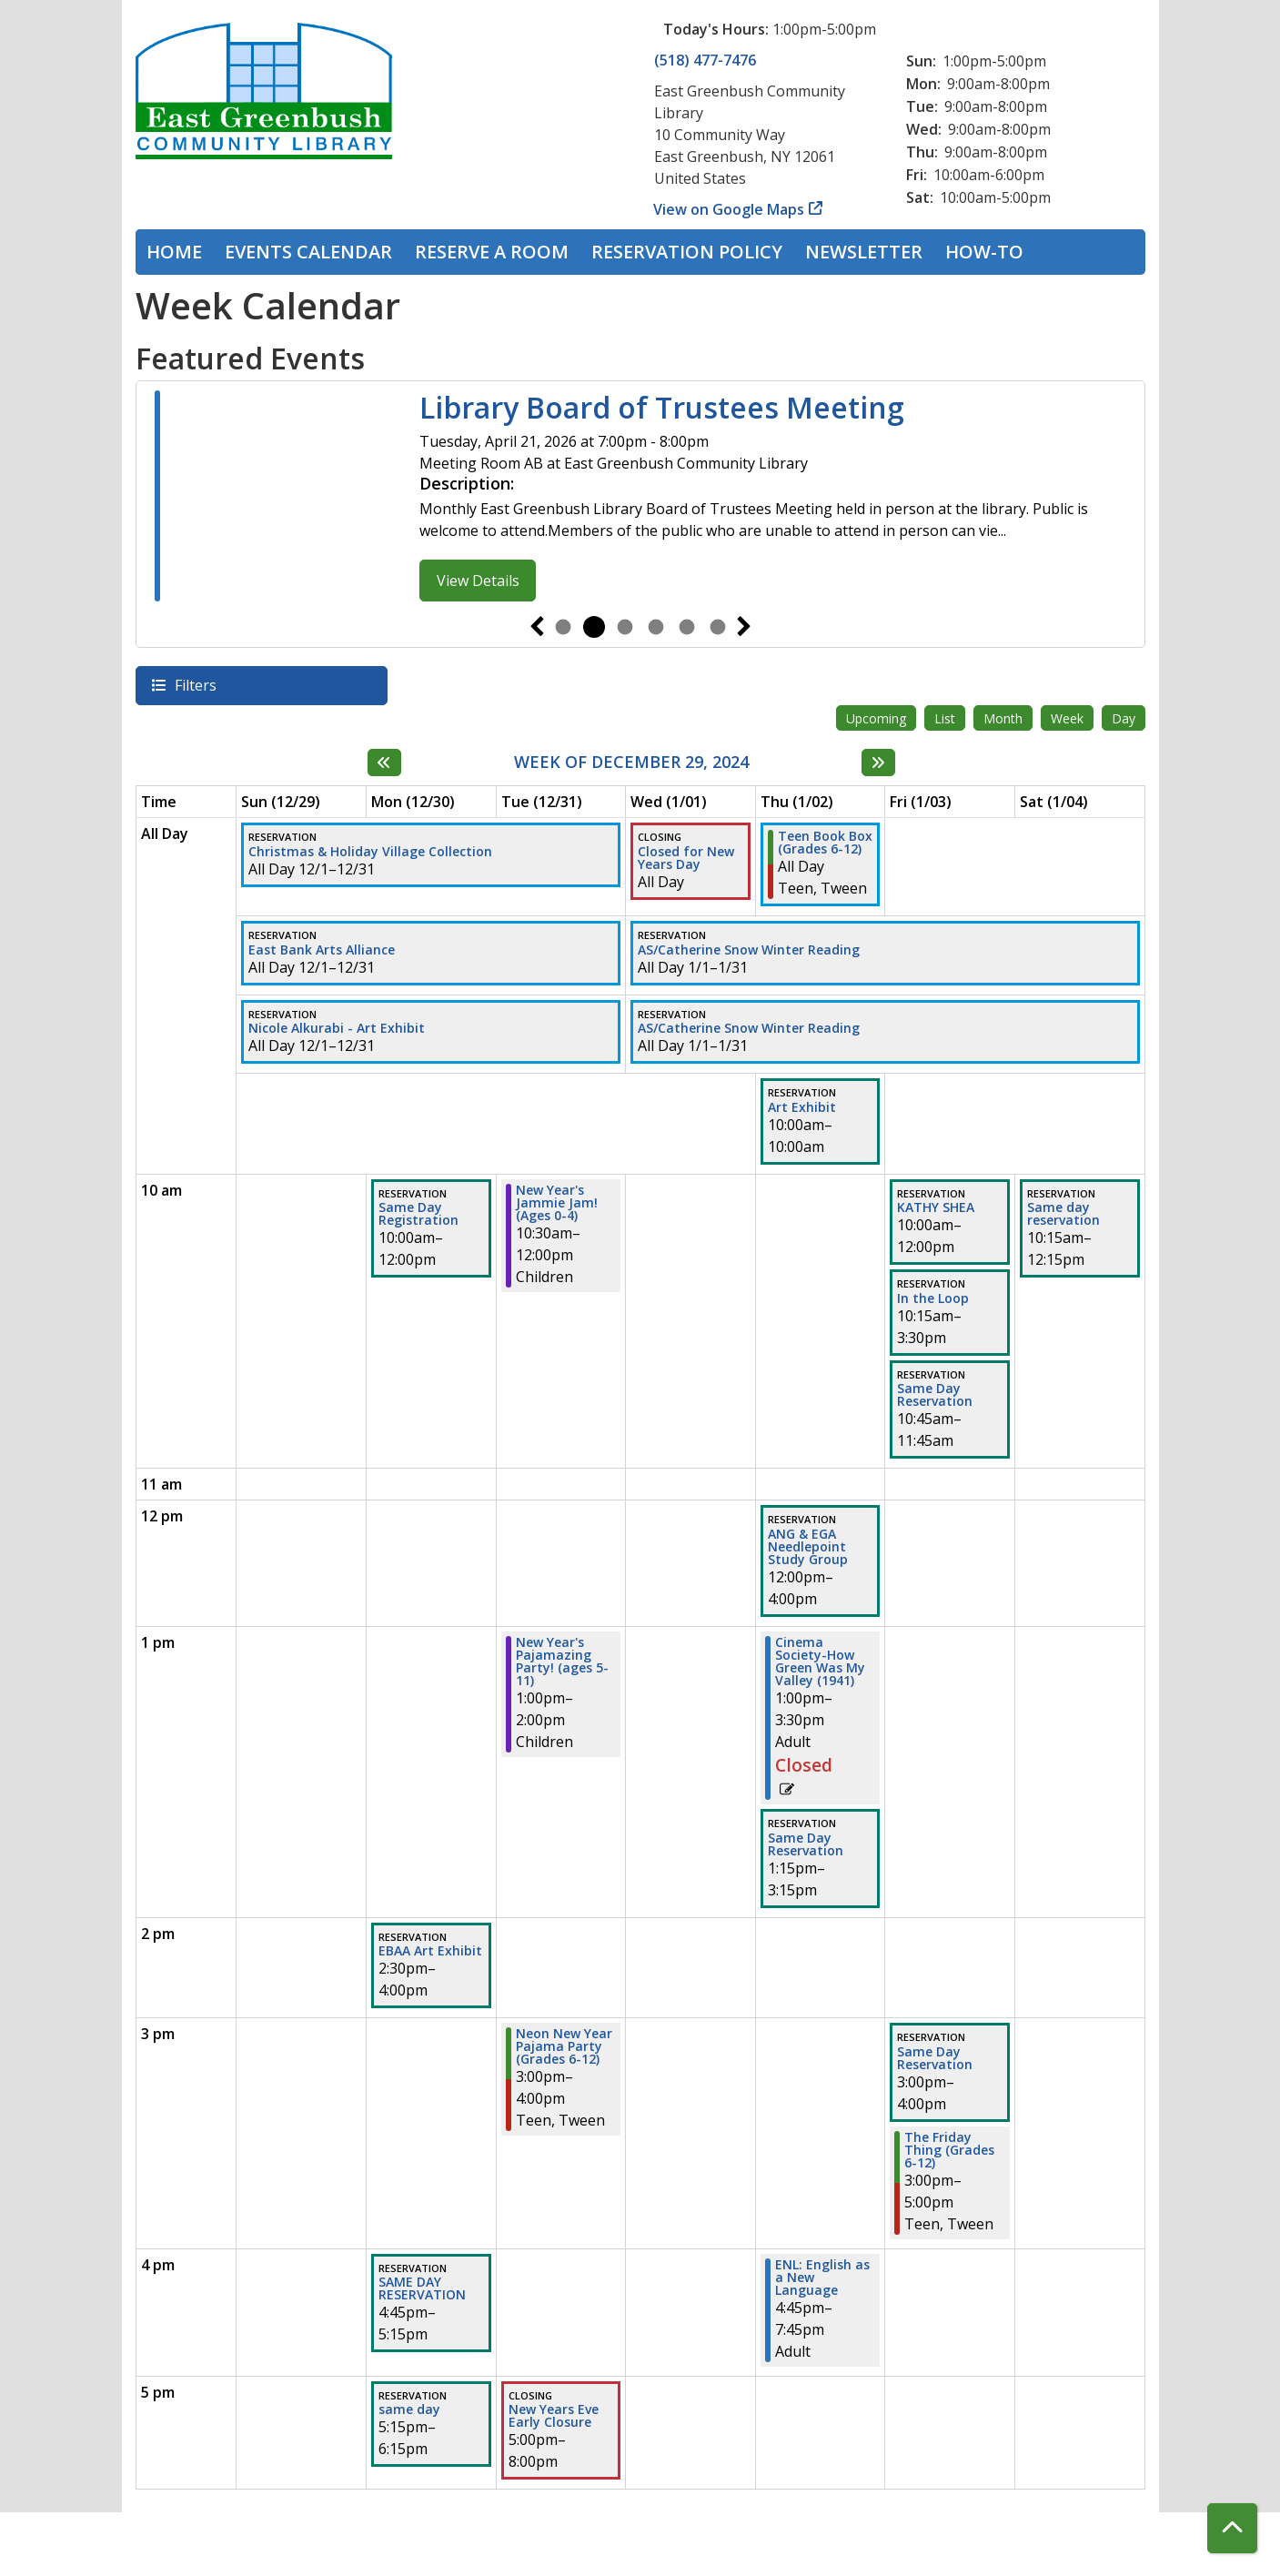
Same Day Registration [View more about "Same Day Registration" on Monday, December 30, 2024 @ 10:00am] (418, 1214)
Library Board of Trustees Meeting (661, 407)
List (944, 718)
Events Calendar (308, 251)
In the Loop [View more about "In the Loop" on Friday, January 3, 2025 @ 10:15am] (933, 1298)
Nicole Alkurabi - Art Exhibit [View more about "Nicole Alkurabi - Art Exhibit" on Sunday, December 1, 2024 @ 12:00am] (336, 1028)
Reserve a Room (492, 251)
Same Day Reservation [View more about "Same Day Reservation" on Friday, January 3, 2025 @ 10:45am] (935, 1395)
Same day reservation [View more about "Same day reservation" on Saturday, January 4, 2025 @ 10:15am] (1063, 1214)
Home (174, 251)
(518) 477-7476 (705, 60)
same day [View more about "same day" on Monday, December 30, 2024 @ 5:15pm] (409, 2409)
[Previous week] (384, 762)
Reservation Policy (686, 251)
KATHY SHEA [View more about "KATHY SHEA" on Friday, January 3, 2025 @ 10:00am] (935, 1207)
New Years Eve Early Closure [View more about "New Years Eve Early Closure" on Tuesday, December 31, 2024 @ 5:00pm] (554, 2416)
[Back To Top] (1232, 2528)
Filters (194, 684)
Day (1123, 718)
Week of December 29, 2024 (631, 763)
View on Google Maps (729, 209)
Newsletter (863, 251)
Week (1067, 718)
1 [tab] (563, 627)
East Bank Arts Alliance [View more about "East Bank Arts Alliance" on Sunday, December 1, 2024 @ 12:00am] (321, 950)
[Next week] (878, 762)
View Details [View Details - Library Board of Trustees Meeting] (478, 581)
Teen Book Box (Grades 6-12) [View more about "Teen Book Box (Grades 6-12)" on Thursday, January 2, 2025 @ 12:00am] (825, 842)
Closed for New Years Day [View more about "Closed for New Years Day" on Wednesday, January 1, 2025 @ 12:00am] (686, 858)
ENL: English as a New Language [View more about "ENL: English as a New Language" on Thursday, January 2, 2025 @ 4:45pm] (822, 2277)
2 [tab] (594, 627)
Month (1003, 718)
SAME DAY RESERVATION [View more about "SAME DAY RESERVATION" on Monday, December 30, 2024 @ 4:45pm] (422, 2288)
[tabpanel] (640, 498)
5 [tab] (687, 627)
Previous (537, 627)
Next (744, 627)
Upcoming (876, 718)
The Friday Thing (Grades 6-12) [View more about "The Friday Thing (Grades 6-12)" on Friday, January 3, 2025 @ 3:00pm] (949, 2150)
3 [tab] (625, 627)
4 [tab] (656, 627)
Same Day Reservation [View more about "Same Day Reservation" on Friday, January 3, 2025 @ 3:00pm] (935, 2058)
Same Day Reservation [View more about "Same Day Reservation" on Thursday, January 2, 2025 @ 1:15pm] (805, 1844)
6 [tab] (718, 627)
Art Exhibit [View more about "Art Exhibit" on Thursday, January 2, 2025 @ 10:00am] (802, 1107)
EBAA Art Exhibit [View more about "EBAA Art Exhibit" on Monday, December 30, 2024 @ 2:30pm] (430, 1951)
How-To (984, 251)
